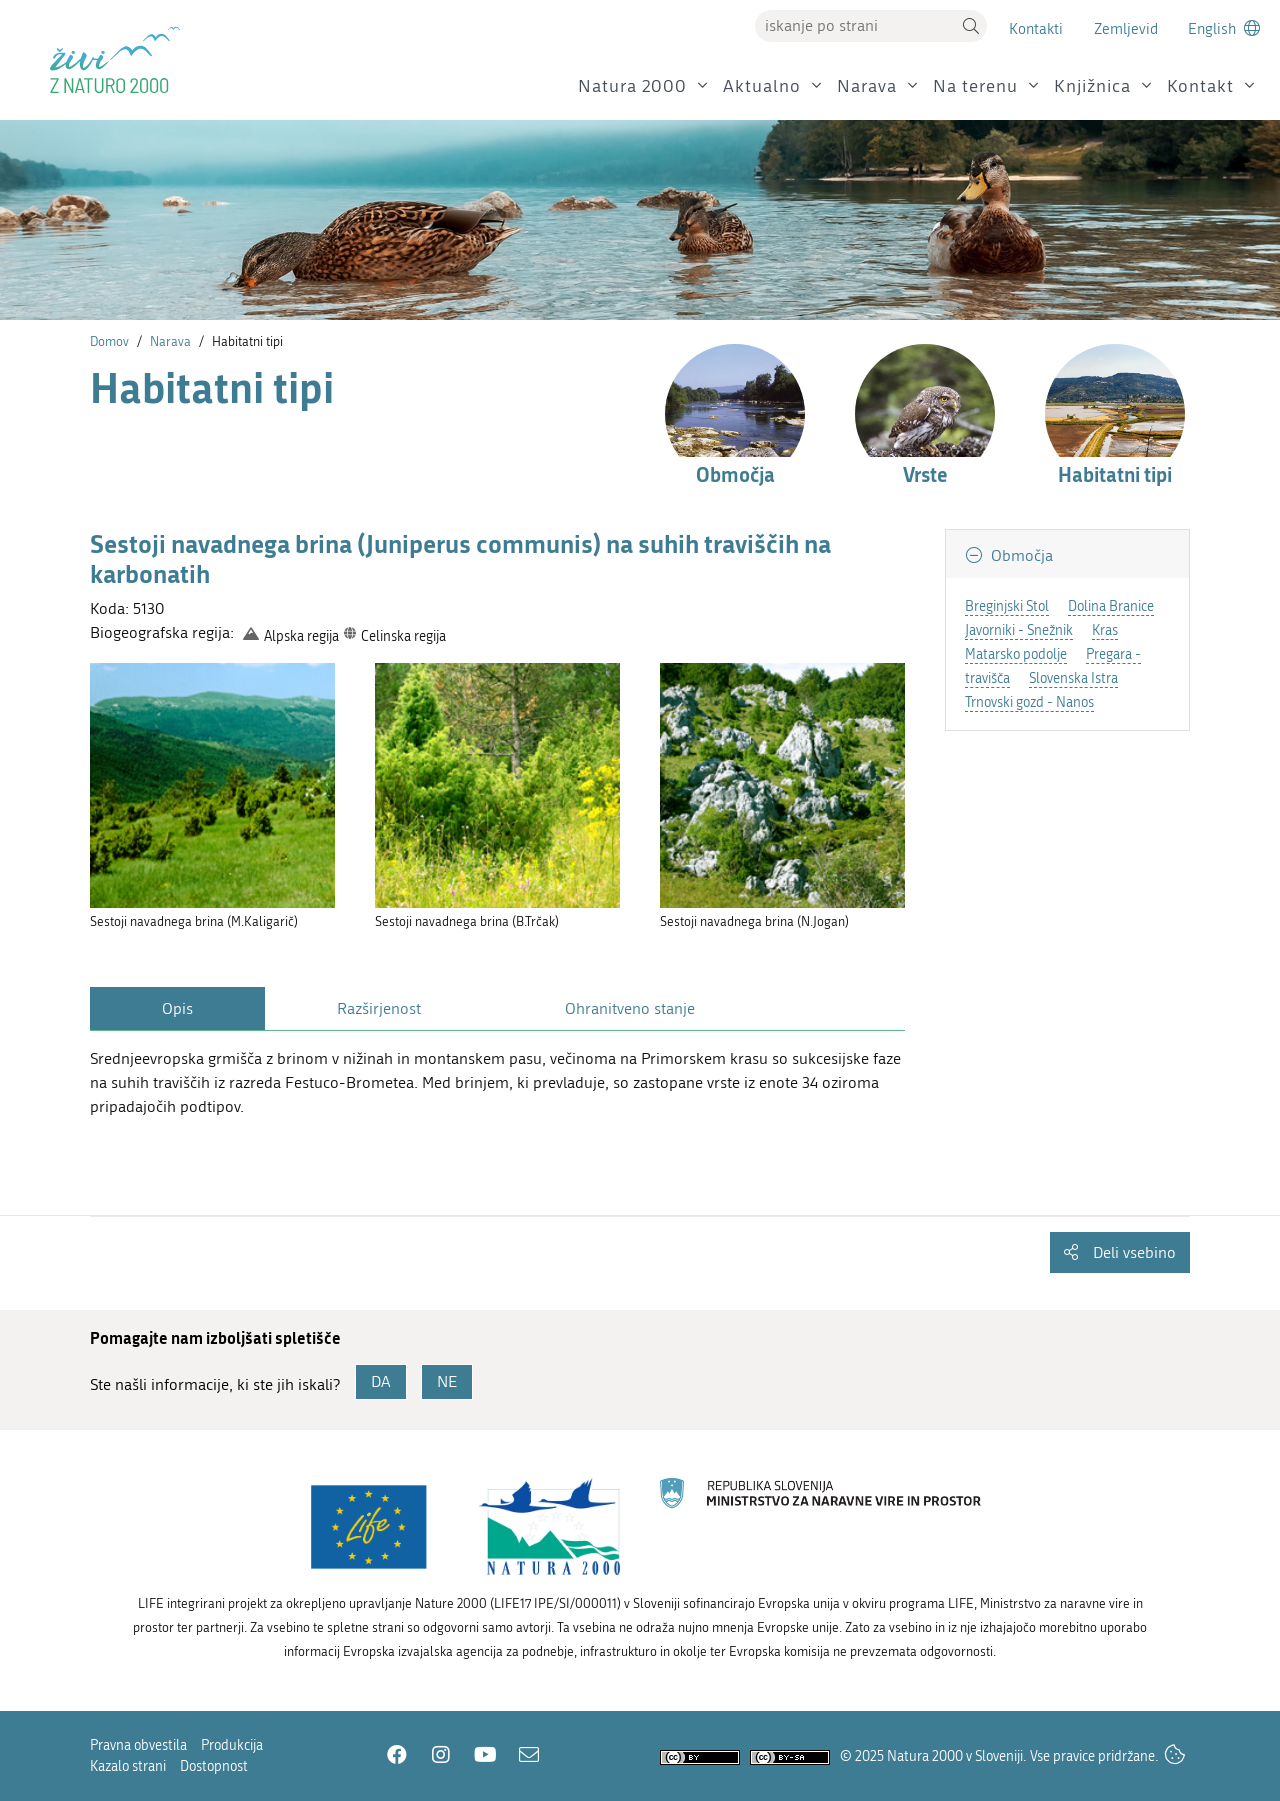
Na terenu (975, 86)
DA (381, 1381)
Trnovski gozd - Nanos (1029, 702)
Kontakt (1200, 86)
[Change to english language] (1224, 28)
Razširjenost (379, 1008)
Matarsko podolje (1016, 654)
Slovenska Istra (1073, 678)
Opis (177, 1008)
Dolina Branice (1111, 606)
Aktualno (762, 86)
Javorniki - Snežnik (1019, 630)
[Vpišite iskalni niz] (855, 26)
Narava (867, 86)
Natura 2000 (632, 86)
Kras (1105, 630)
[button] (971, 26)
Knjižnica (1092, 86)
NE (447, 1381)
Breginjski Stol (1007, 606)
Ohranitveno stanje (630, 1008)
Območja (1020, 555)
